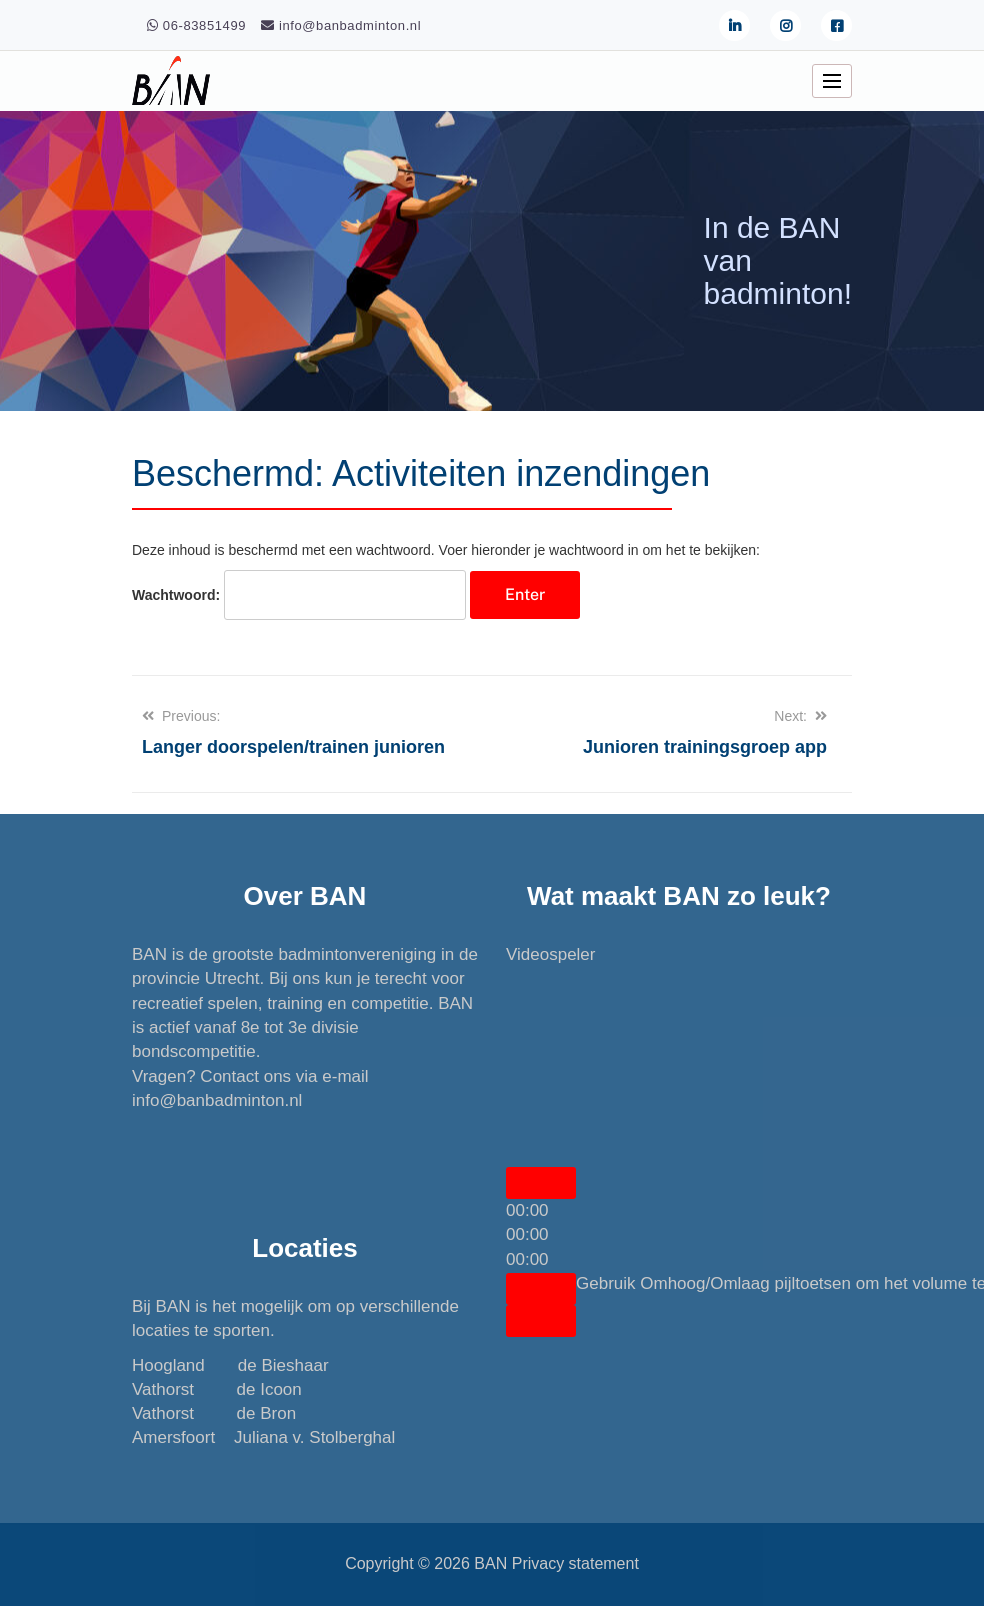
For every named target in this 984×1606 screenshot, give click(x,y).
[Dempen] (541, 1289)
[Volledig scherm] (541, 1321)
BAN (490, 1563)
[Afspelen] (541, 1183)
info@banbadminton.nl (217, 1100)
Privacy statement (575, 1563)
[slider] (527, 1234)
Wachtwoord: (299, 595)
